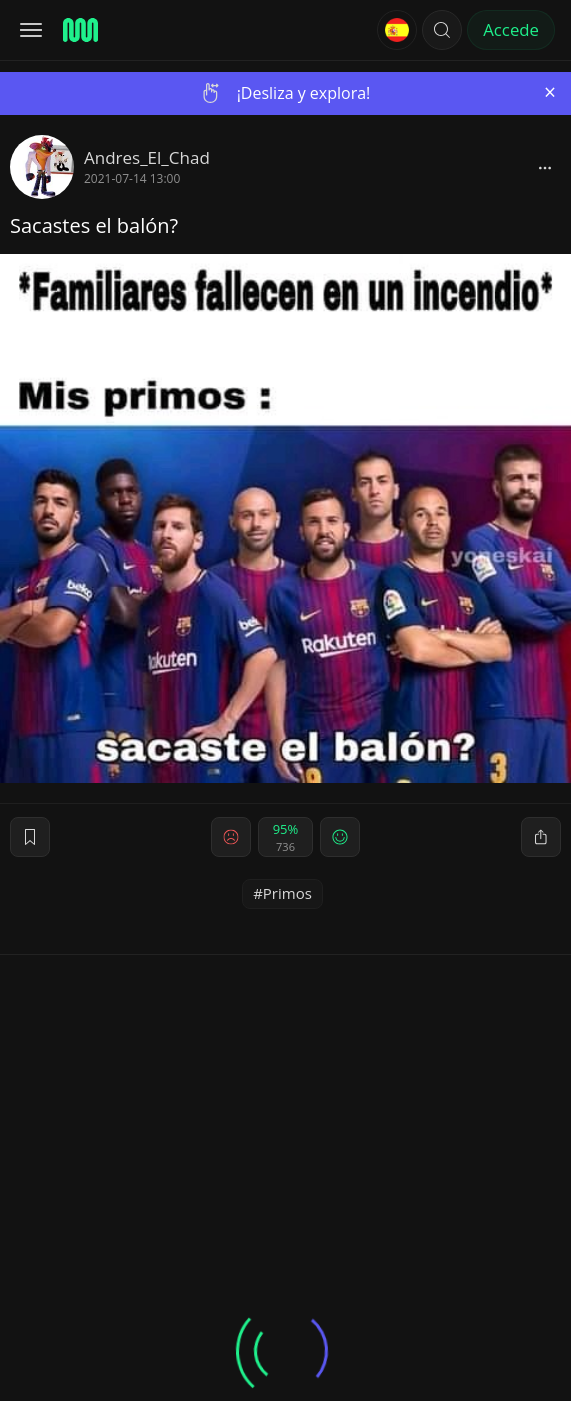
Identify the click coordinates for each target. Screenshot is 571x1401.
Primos (287, 893)
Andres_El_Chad (147, 157)
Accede (511, 29)
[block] (545, 167)
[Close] (550, 92)
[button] (442, 30)
